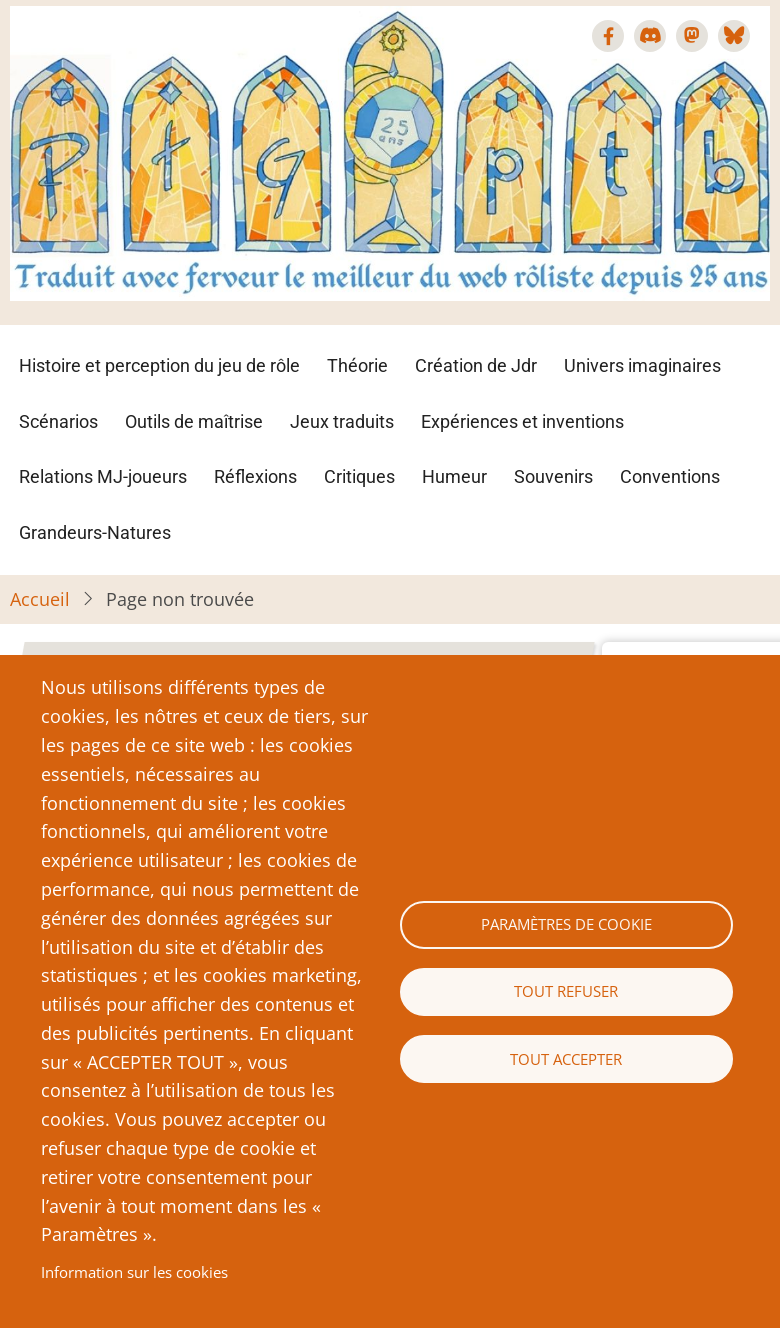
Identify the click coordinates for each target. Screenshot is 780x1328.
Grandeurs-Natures (95, 532)
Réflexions (255, 476)
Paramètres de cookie (566, 924)
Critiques (359, 476)
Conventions (670, 476)
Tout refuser (566, 991)
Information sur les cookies (134, 1272)
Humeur (454, 476)
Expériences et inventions (522, 421)
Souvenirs (553, 476)
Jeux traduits (342, 421)
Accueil (40, 599)
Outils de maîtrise (194, 421)
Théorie (357, 365)
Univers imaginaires (642, 365)
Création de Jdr (476, 365)
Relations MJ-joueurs (103, 476)
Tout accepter (566, 1059)
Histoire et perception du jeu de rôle (159, 365)
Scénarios (58, 421)
